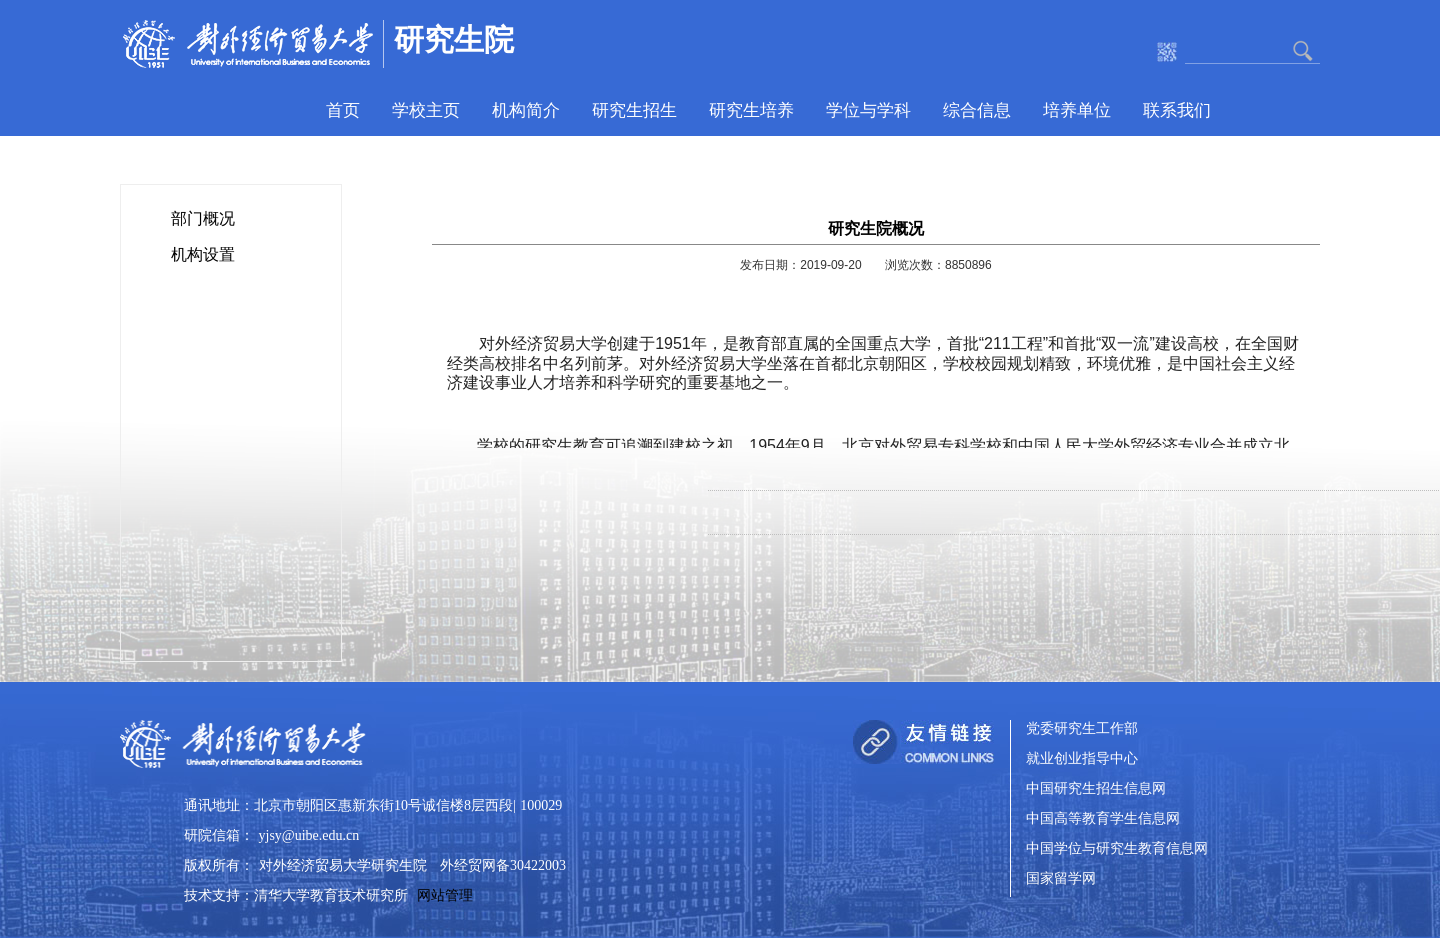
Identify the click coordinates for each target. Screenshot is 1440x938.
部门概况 (203, 218)
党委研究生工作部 (1082, 729)
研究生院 (454, 39)
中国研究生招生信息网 (1096, 789)
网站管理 (445, 895)
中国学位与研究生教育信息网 (1117, 849)
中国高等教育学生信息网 (1103, 819)
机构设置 (203, 254)
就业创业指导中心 (1082, 759)
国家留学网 (1061, 879)
